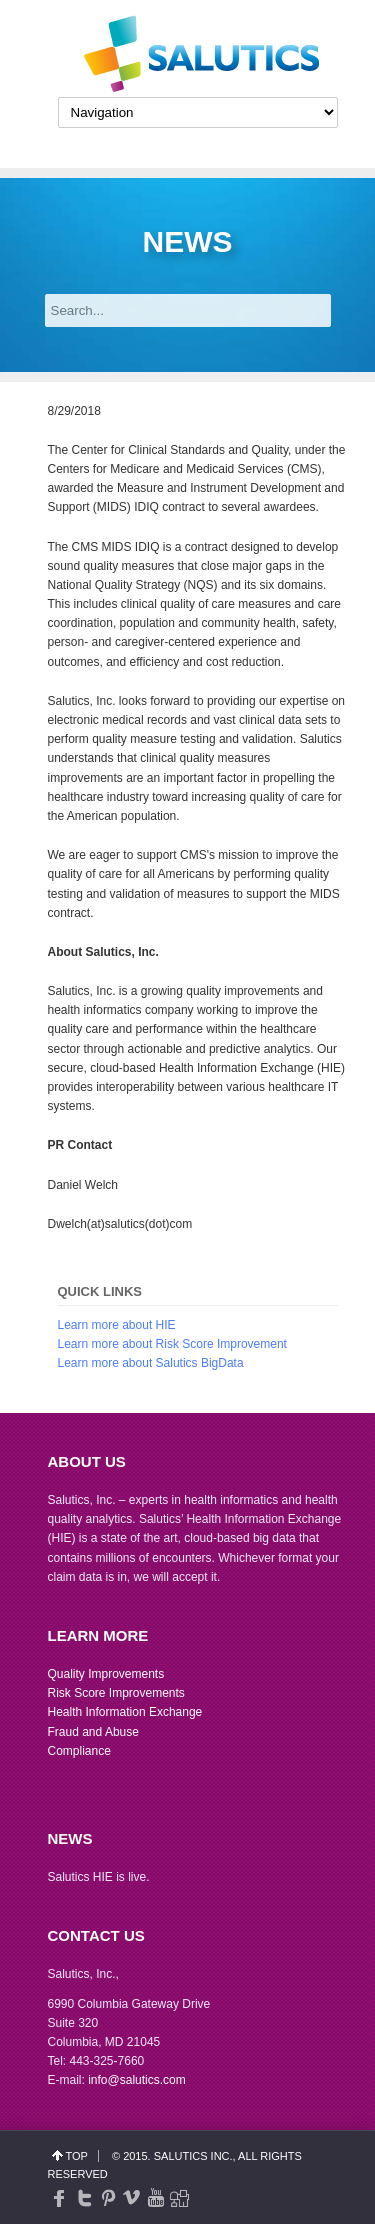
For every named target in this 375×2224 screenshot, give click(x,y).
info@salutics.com (137, 2080)
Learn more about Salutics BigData (151, 1363)
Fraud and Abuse (93, 1732)
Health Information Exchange (125, 1712)
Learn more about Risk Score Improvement (172, 1344)
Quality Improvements (106, 1674)
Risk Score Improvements (116, 1693)
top (77, 2156)
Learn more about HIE (117, 1325)
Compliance (79, 1751)
